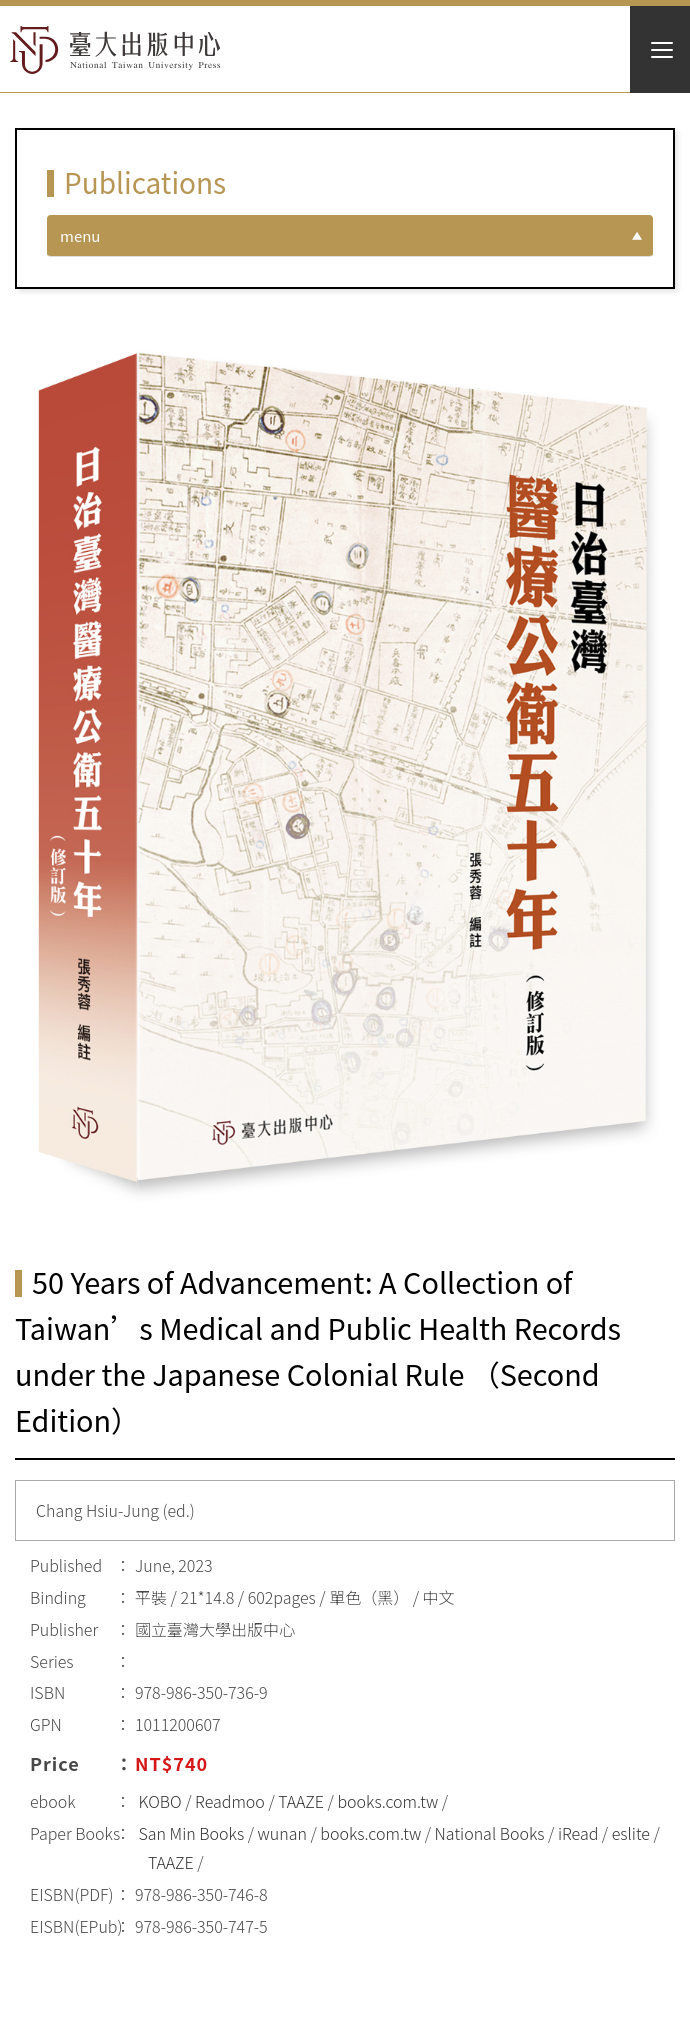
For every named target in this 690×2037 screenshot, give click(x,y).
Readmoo (230, 1801)
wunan (282, 1833)
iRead (578, 1833)
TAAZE (301, 1801)
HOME (115, 50)
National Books (490, 1833)
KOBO (160, 1801)
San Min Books (192, 1833)
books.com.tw (387, 1801)
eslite (631, 1833)
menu (80, 235)
